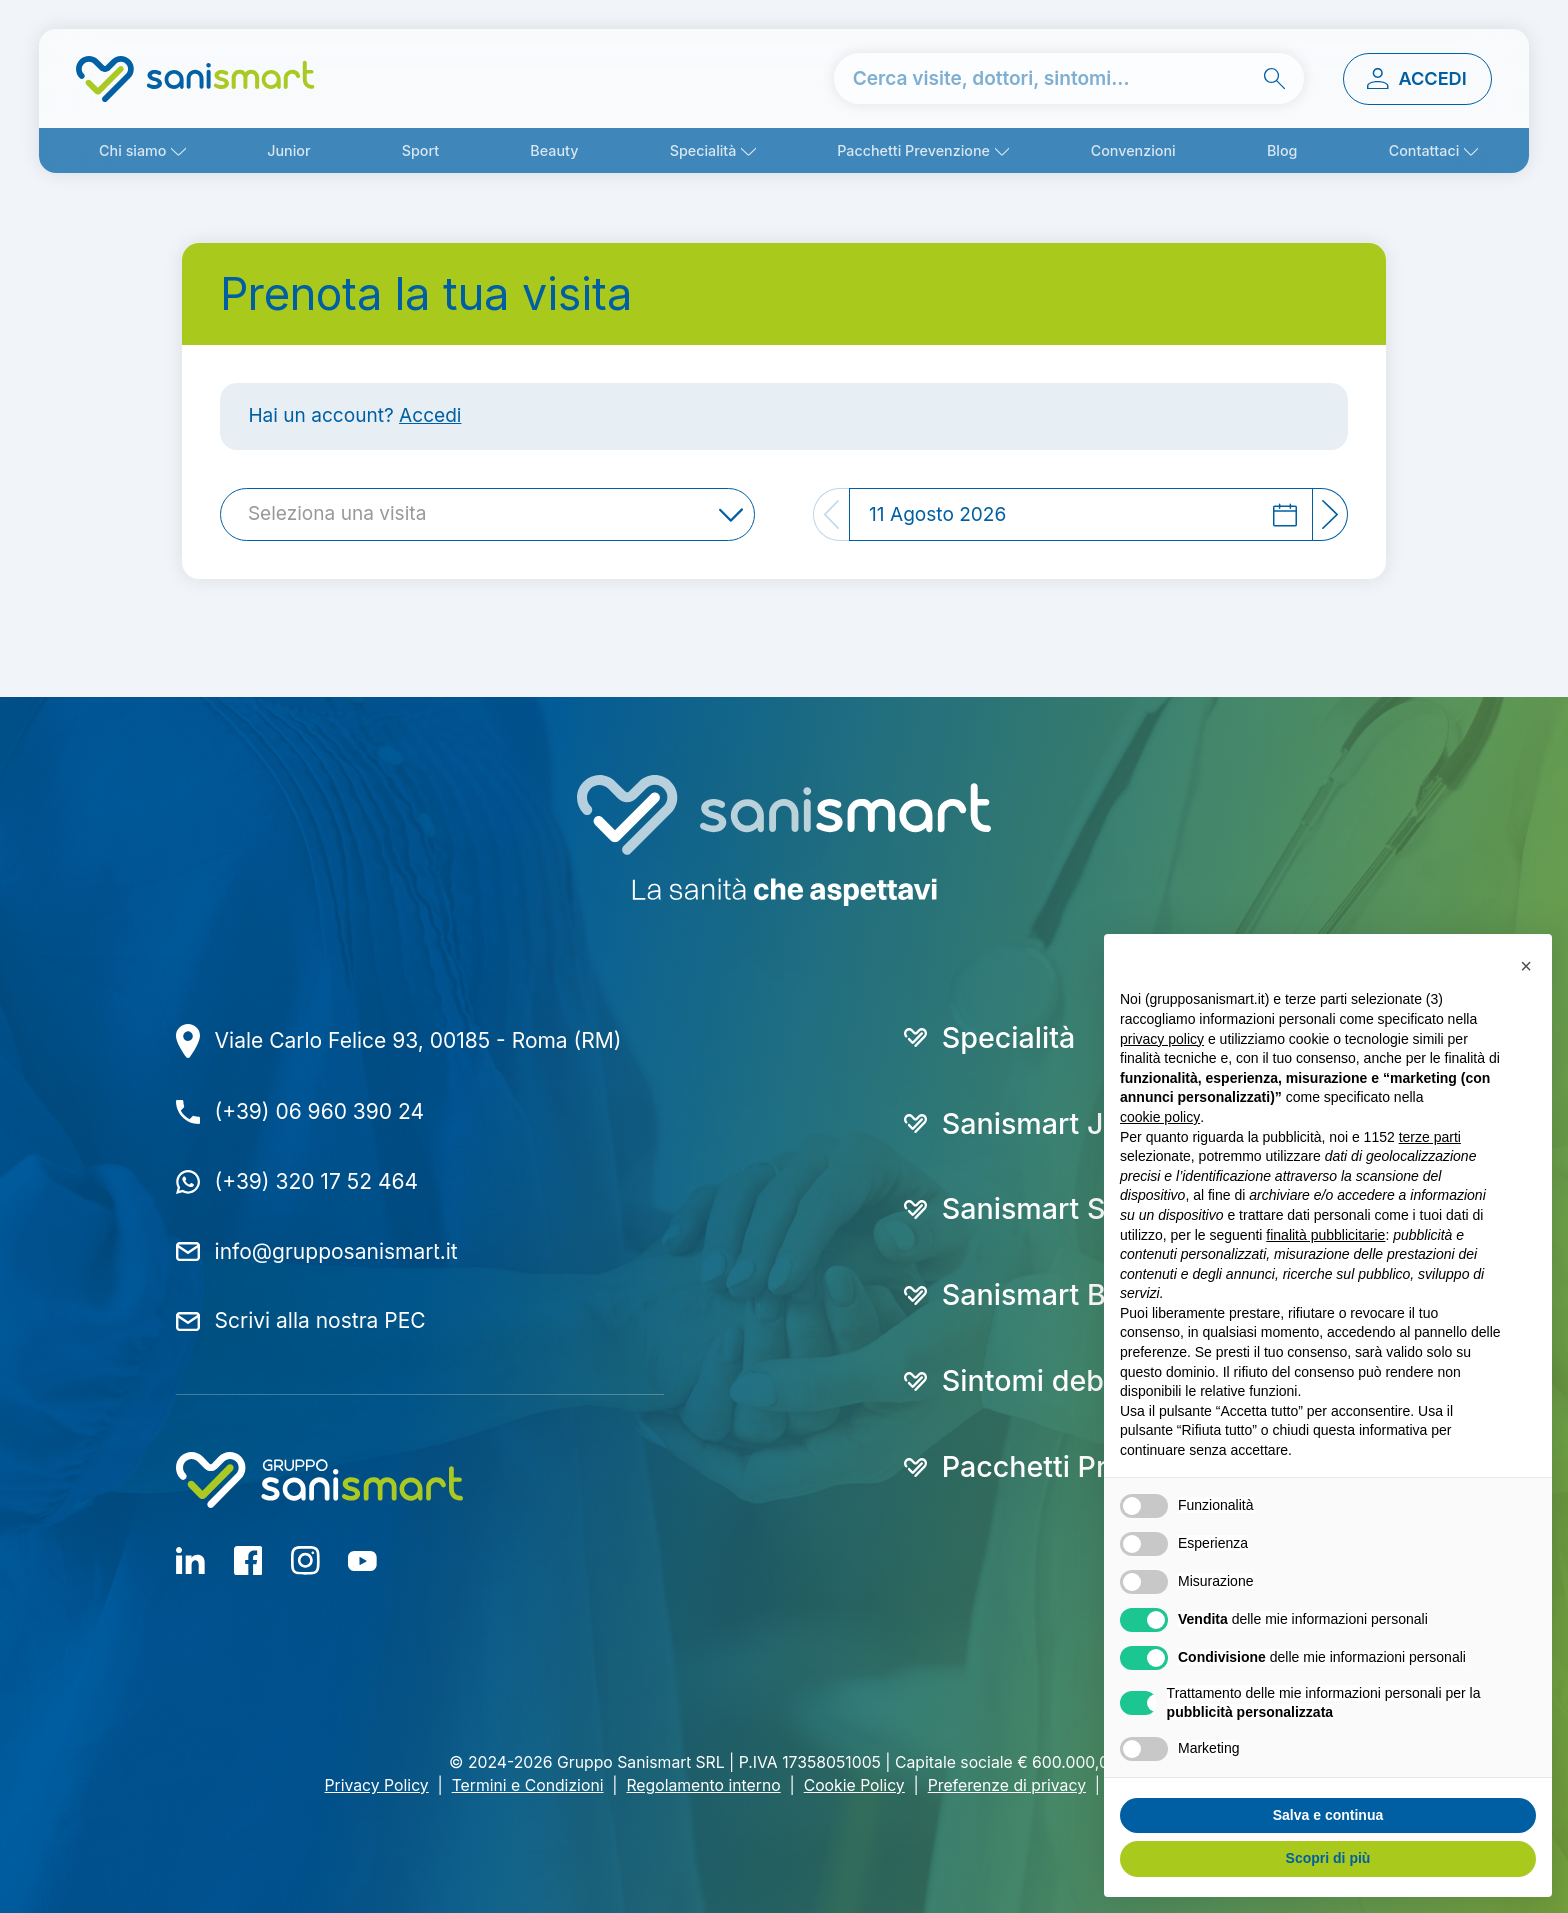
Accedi (430, 415)
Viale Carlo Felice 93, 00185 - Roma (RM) (418, 1040)
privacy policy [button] (1162, 1039)
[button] (1526, 966)
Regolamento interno (703, 1785)
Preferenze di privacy (1007, 1785)
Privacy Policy (377, 1785)
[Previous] (831, 514)
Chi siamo (132, 150)
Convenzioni (1133, 150)
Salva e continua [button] (1328, 1815)
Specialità (703, 150)
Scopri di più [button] (1328, 1858)
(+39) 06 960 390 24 (319, 1111)
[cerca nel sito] (1069, 79)
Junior (288, 150)
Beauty (554, 150)
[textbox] (343, 514)
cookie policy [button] (1160, 1117)
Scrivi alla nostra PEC (320, 1320)
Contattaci (1424, 150)
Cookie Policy (854, 1785)
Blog (1282, 150)
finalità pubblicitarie (1325, 1235)
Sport (420, 150)
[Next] (1331, 514)
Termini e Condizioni (528, 1785)
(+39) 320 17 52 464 (316, 1181)
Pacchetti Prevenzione (913, 150)
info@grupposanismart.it (336, 1251)
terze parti (1430, 1137)
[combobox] (487, 514)
